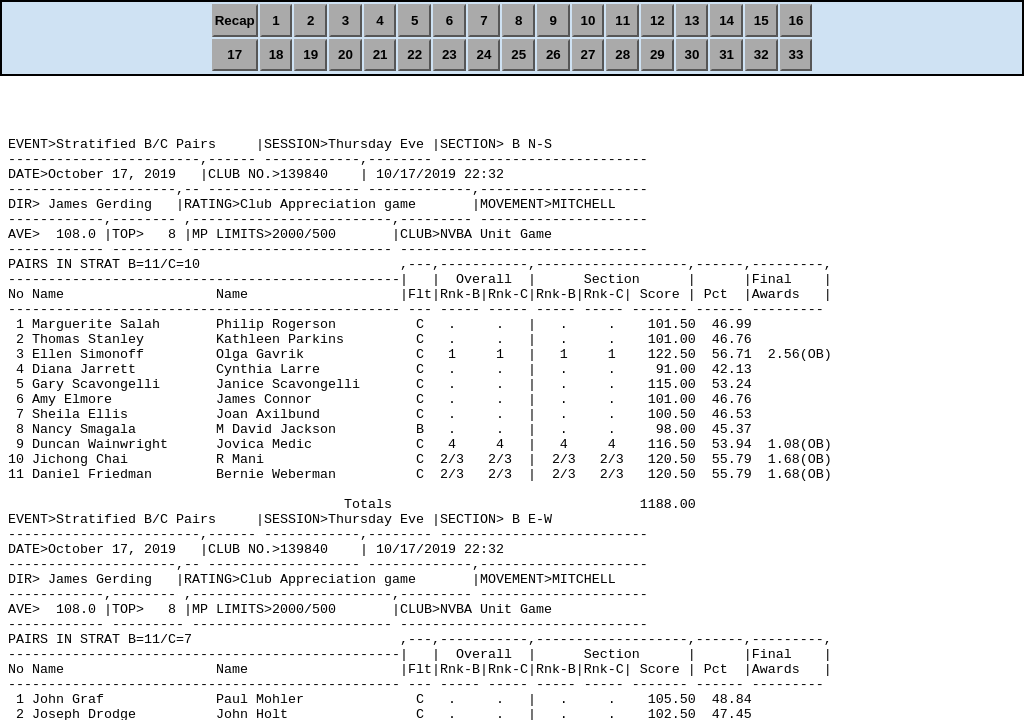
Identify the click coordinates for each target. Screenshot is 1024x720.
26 (553, 54)
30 (692, 54)
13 (692, 20)
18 (276, 54)
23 (449, 54)
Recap (235, 20)
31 (726, 54)
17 (234, 54)
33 (796, 54)
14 (726, 20)
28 (622, 54)
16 (796, 20)
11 (622, 20)
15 (761, 20)
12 (657, 20)
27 (588, 54)
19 (310, 54)
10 (588, 20)
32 (761, 54)
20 (345, 54)
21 (380, 54)
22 (414, 54)
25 (518, 54)
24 (484, 54)
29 (657, 54)
